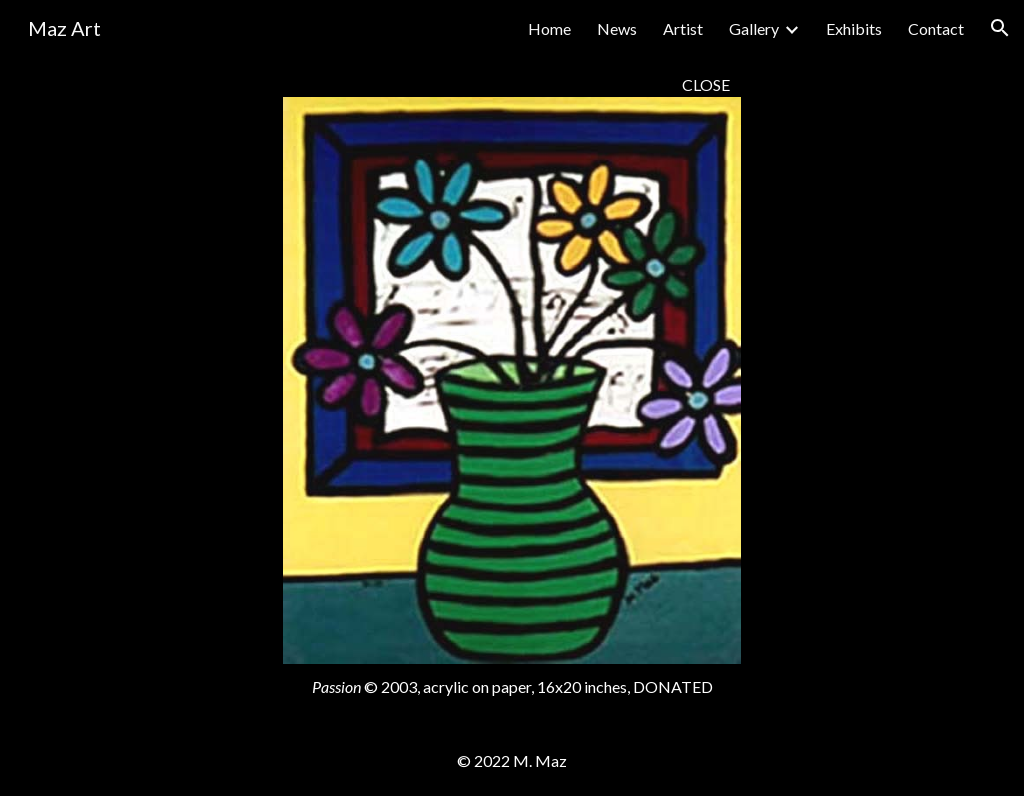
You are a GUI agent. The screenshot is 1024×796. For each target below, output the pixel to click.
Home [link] (549, 28)
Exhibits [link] (854, 28)
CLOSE (706, 84)
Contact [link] (936, 28)
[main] (512, 84)
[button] (1000, 28)
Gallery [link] (754, 28)
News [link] (617, 28)
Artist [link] (683, 28)
